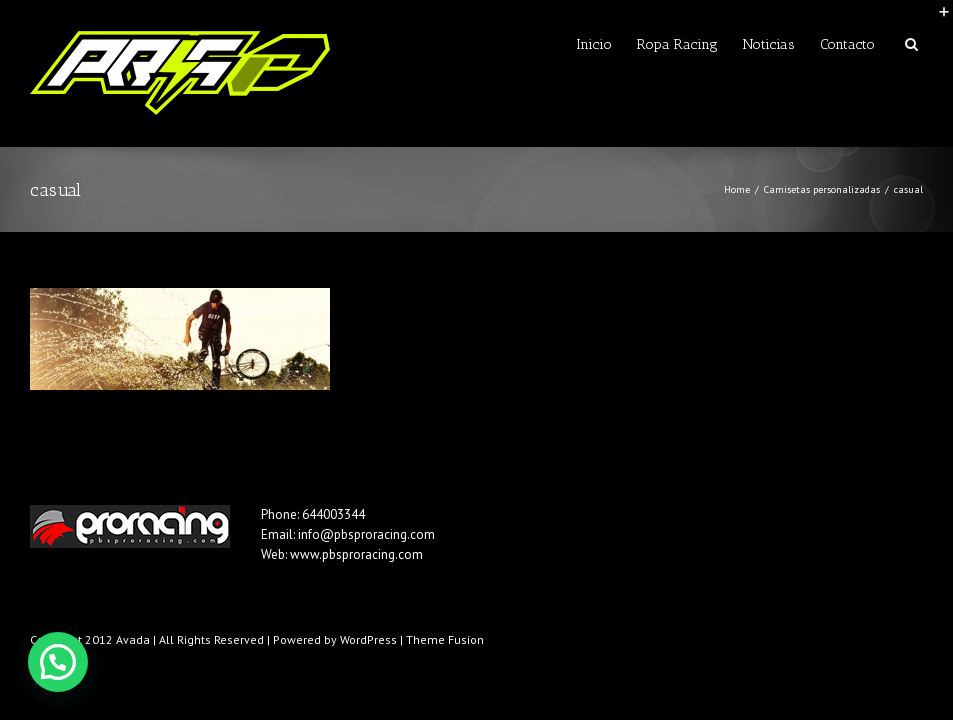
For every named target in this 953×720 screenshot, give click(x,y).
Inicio (594, 44)
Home (737, 189)
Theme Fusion (445, 639)
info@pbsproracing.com (366, 534)
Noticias (769, 44)
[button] (58, 662)
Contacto (847, 44)
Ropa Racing (677, 44)
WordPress (368, 639)
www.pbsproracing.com (356, 554)
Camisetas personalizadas (822, 189)
